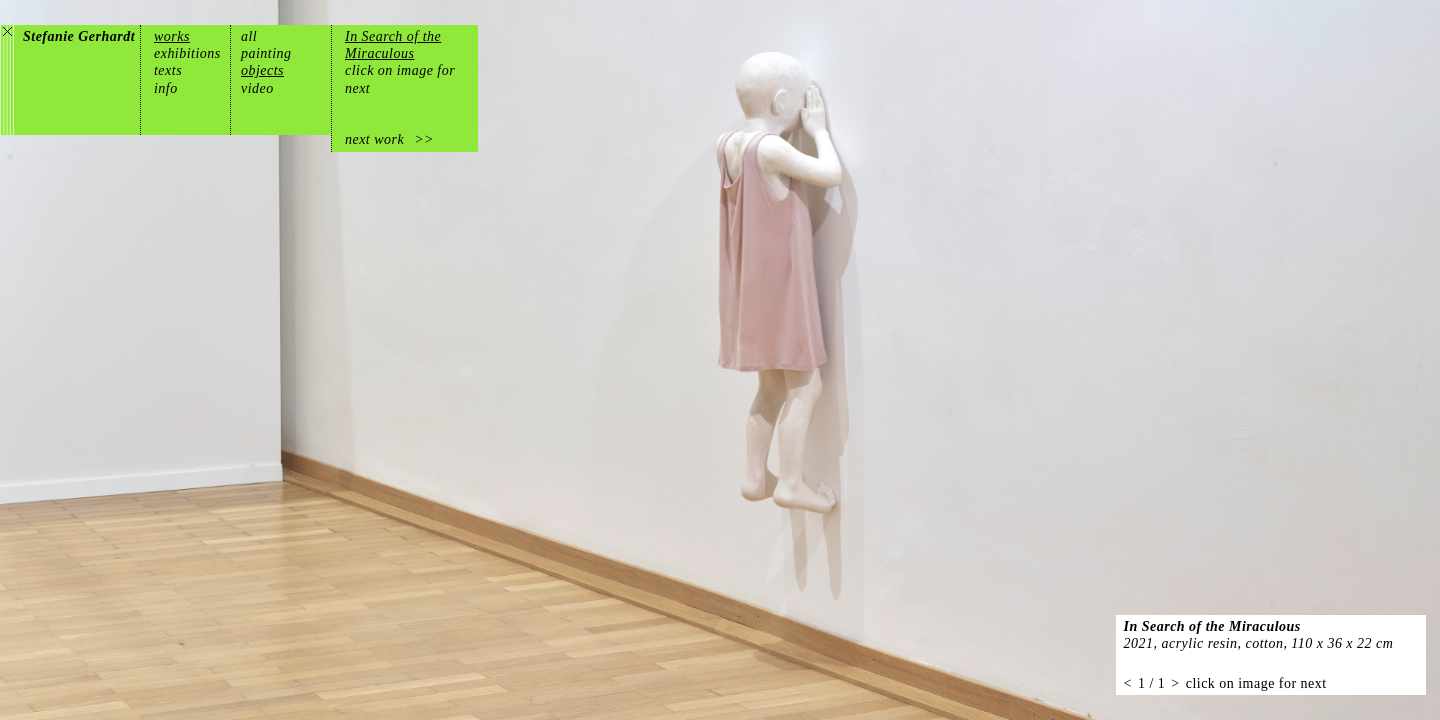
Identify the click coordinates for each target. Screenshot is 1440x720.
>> (424, 139)
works (172, 36)
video (257, 88)
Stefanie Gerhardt (79, 36)
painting (266, 53)
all (249, 36)
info (166, 88)
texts (168, 70)
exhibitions (187, 53)
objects (262, 70)
